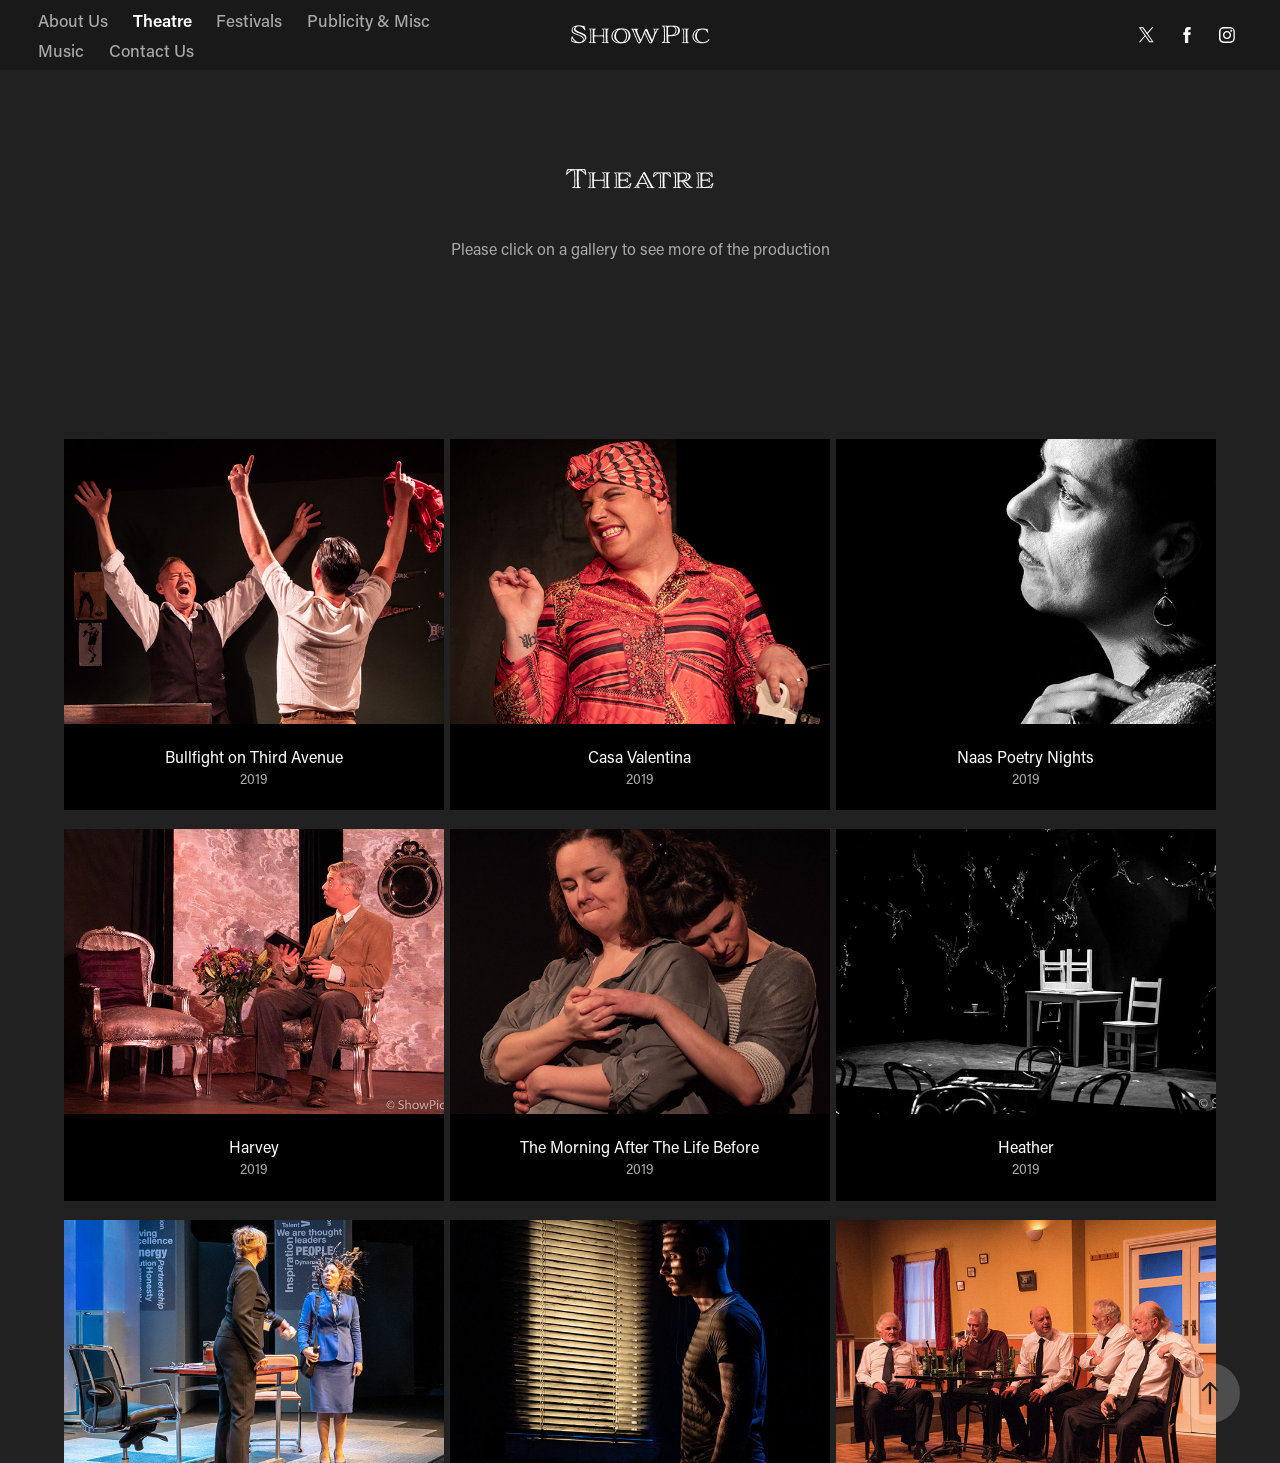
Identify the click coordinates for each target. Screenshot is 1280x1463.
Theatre (162, 20)
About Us (73, 20)
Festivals (249, 20)
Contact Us (151, 50)
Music (61, 50)
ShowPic (640, 34)
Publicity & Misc (368, 20)
